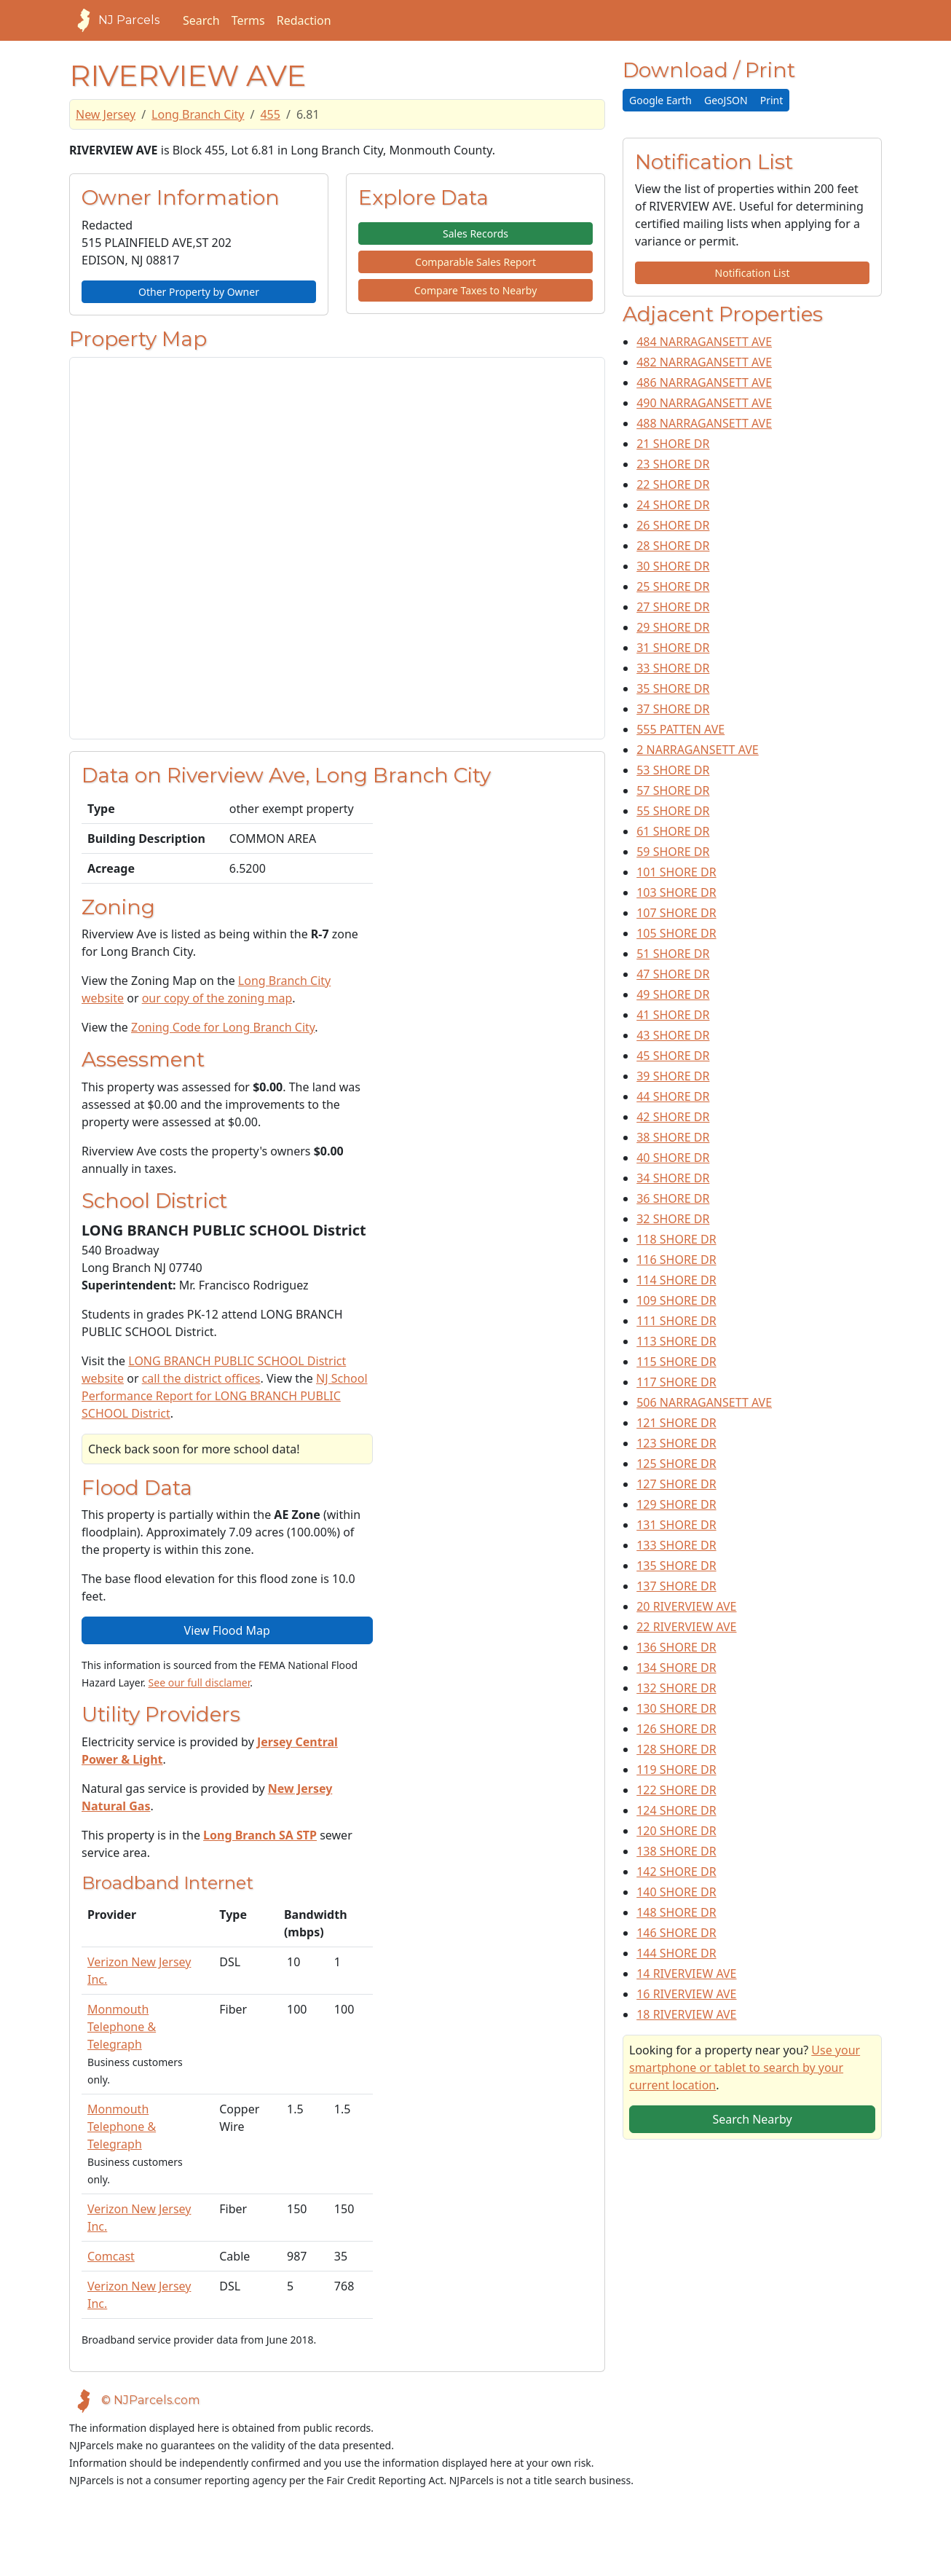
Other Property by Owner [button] (198, 292)
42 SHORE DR (672, 1117)
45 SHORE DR (672, 1056)
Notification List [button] (752, 273)
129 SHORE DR (676, 1504)
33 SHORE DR (672, 668)
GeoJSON (726, 100)
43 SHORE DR (672, 1035)
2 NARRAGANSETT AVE (697, 750)
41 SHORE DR (672, 1015)
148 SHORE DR (676, 1912)
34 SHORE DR (672, 1178)
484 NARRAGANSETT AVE (704, 342)
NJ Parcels (114, 20)
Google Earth (660, 100)
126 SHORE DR (676, 1729)
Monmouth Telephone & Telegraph (121, 2026)
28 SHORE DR (672, 546)
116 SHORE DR (676, 1260)
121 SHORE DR (676, 1423)
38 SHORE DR (672, 1137)
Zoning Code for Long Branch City (223, 1027)
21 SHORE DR (672, 444)
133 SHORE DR (676, 1545)
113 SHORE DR (676, 1341)
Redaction (304, 20)
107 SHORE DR (676, 913)
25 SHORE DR (672, 586)
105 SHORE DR (676, 933)
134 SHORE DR (676, 1668)
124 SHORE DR (676, 1810)
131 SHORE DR (676, 1525)
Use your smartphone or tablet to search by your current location (744, 2067)
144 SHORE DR (676, 1953)
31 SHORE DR (672, 648)
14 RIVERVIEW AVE (686, 1974)
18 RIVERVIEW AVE (686, 2014)
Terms (248, 20)
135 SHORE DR (676, 1566)
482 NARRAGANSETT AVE (704, 362)
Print (772, 100)
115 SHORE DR (676, 1362)
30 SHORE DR (672, 566)
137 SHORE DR (676, 1586)
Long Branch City (197, 114)
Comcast (111, 2256)
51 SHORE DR (672, 954)
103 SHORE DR (676, 892)
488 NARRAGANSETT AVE (704, 423)
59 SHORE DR (672, 852)
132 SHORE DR (676, 1688)
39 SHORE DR (672, 1076)
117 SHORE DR (676, 1382)
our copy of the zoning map (217, 998)
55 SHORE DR (672, 811)
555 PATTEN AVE (680, 729)
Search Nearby (752, 2119)
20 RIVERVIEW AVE (686, 1606)
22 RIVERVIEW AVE (686, 1627)
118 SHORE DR (676, 1239)
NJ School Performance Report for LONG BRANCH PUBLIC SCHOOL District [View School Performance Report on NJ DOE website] (225, 1395)
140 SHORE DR (676, 1892)
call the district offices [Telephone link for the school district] (201, 1378)
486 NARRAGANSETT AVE (704, 382)
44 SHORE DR (672, 1096)
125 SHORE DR (676, 1464)
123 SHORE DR (676, 1443)
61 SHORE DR (672, 831)
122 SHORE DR (676, 1790)
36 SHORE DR (672, 1198)
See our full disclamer (199, 1682)
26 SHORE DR (672, 525)
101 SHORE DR (676, 872)
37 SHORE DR (672, 709)
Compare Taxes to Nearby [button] (475, 290)
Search (201, 20)
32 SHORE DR (672, 1219)
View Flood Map (227, 1630)
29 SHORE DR (672, 627)
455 (270, 114)
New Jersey (105, 114)
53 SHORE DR (672, 770)
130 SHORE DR (676, 1708)
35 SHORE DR (672, 688)
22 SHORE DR (672, 484)
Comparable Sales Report (475, 262)
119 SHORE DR (676, 1770)
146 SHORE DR (676, 1933)
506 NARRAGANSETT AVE (704, 1402)
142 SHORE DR (676, 1872)
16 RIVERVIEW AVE (686, 1994)
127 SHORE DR (676, 1484)
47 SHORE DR (672, 974)
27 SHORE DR (672, 607)
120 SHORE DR (676, 1831)
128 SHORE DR (676, 1749)
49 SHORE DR (672, 994)
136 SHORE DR (676, 1647)
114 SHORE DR (676, 1280)
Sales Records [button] (475, 233)
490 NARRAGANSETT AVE (704, 403)
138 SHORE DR (676, 1851)
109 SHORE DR (676, 1300)
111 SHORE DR (676, 1321)
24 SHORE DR (672, 505)
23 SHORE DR (672, 464)
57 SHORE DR (672, 790)
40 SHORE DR (672, 1158)
